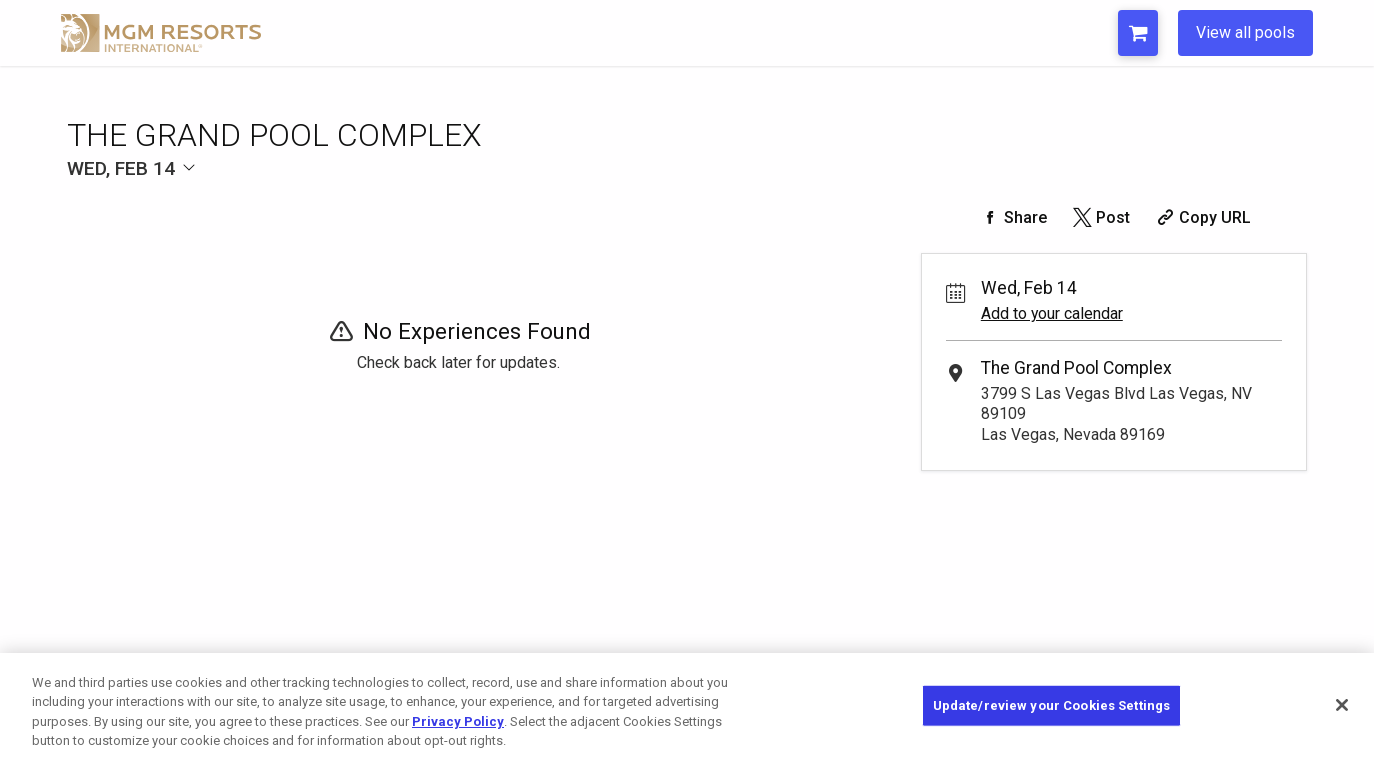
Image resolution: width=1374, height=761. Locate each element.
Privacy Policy (458, 721)
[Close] (1342, 705)
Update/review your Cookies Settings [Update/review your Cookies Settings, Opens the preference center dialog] (1052, 705)
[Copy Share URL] (1201, 217)
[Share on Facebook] (1012, 217)
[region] (687, 707)
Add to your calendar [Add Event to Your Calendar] (1052, 313)
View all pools (1245, 32)
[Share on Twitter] (1099, 217)
